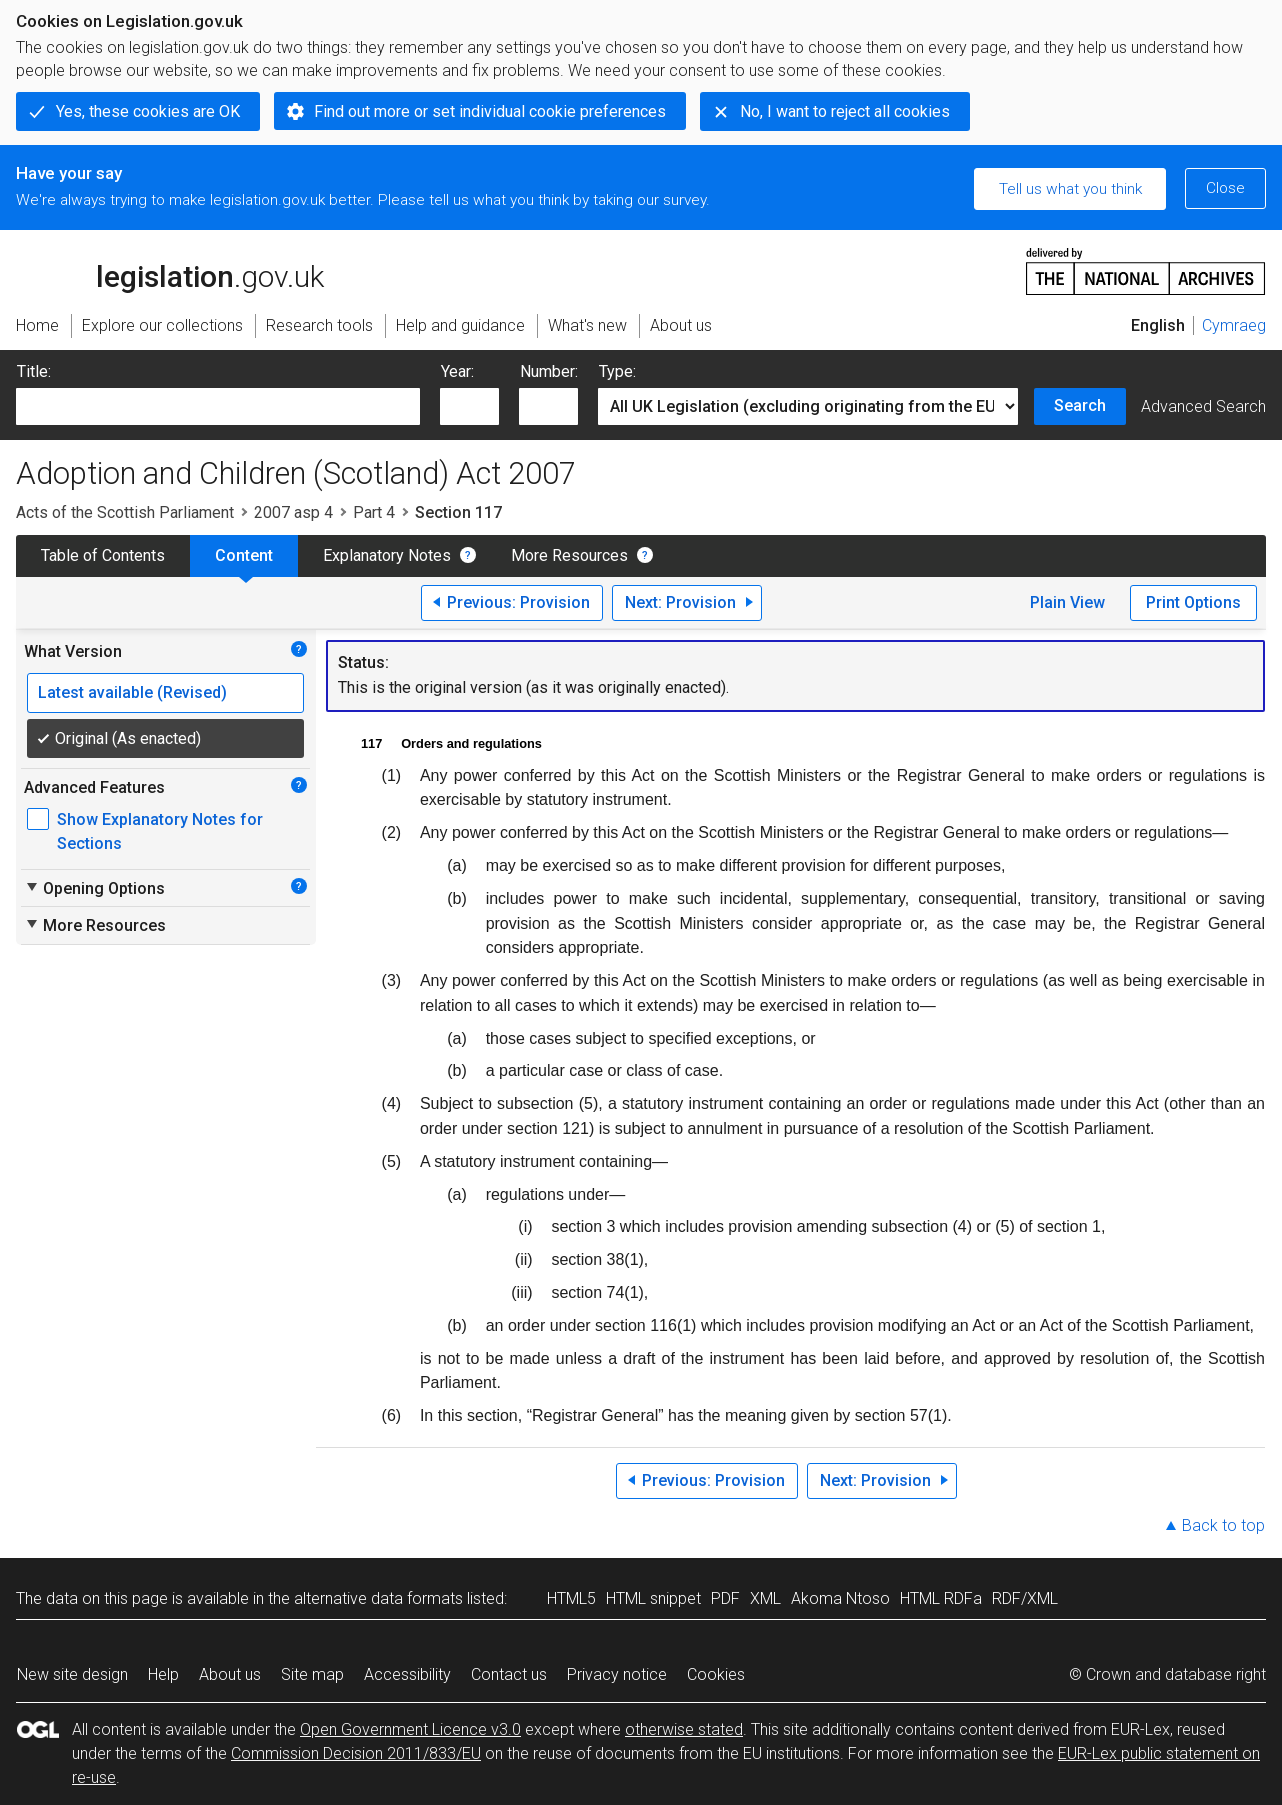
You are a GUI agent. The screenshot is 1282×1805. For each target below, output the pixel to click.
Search (1080, 405)
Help (163, 1674)
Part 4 (374, 512)
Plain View (1067, 602)
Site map (312, 1674)
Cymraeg (1234, 325)
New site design (72, 1674)
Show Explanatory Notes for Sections (160, 831)
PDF (725, 1598)
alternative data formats (378, 1598)
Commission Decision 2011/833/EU (356, 1753)
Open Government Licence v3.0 (410, 1729)
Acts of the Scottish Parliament (125, 512)
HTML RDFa (941, 1598)
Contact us (509, 1674)
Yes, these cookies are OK (148, 111)
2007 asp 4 (293, 512)
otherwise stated (684, 1729)
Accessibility (407, 1674)
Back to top (1223, 1525)
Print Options (1193, 602)
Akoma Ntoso (840, 1598)
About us (230, 1674)
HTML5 (571, 1598)
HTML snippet (653, 1598)
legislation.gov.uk (170, 270)
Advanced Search (1203, 406)
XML (765, 1598)
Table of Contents (103, 555)
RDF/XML (1025, 1598)
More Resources (569, 555)
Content (244, 555)
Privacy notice (617, 1674)
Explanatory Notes (387, 555)
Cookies (716, 1674)
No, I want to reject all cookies (845, 111)
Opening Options (94, 888)
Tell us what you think (1070, 189)
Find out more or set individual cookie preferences (490, 111)
